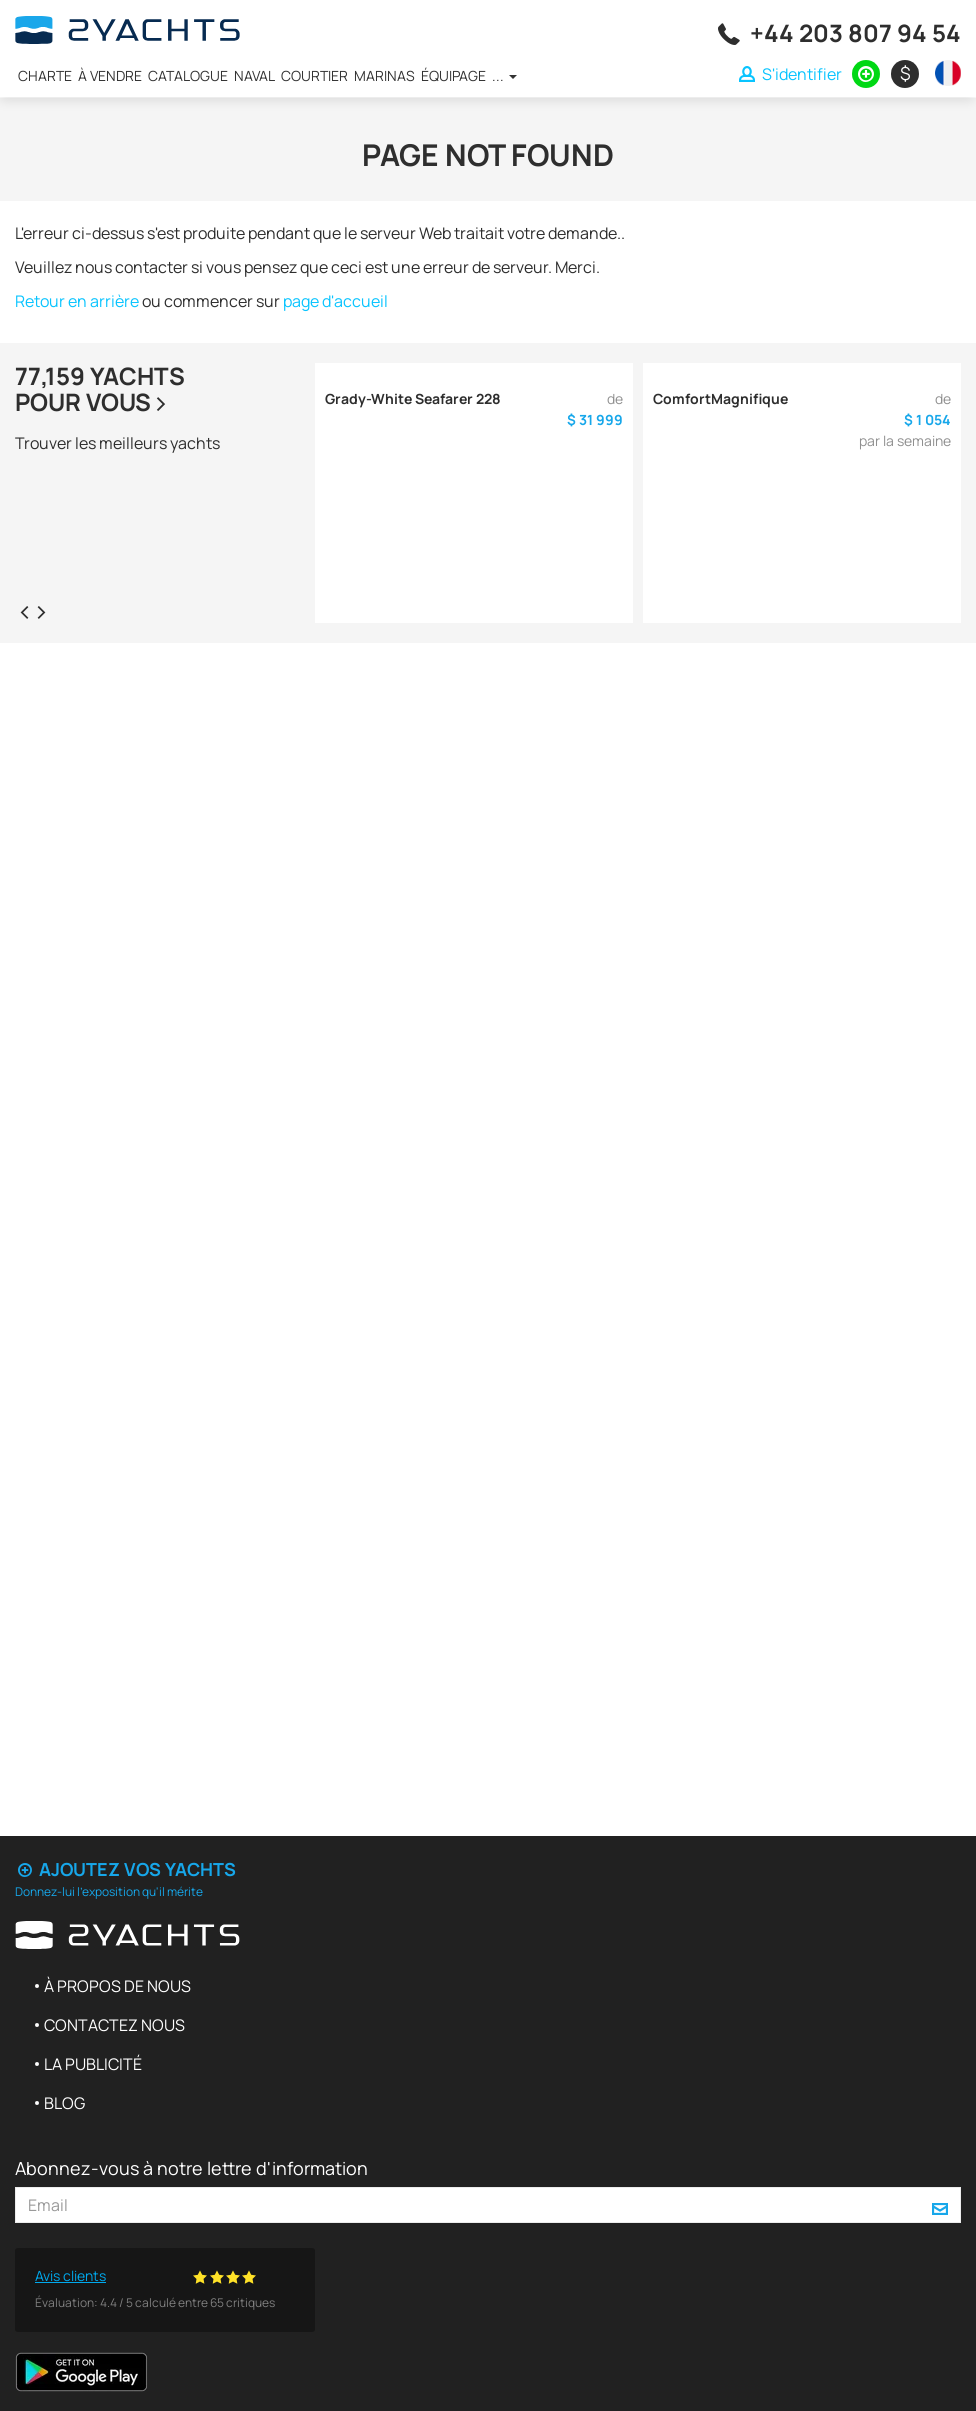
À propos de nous (117, 1986)
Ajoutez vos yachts (125, 1869)
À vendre (110, 75)
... (504, 75)
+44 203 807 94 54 (855, 32)
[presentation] (24, 611)
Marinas (384, 75)
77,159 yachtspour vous (100, 388)
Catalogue (188, 75)
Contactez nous (114, 2025)
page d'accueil (335, 301)
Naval (254, 75)
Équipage (453, 75)
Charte (45, 75)
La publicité (93, 2064)
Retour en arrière (77, 301)
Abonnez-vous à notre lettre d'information (191, 2168)
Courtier (314, 75)
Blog (64, 2103)
